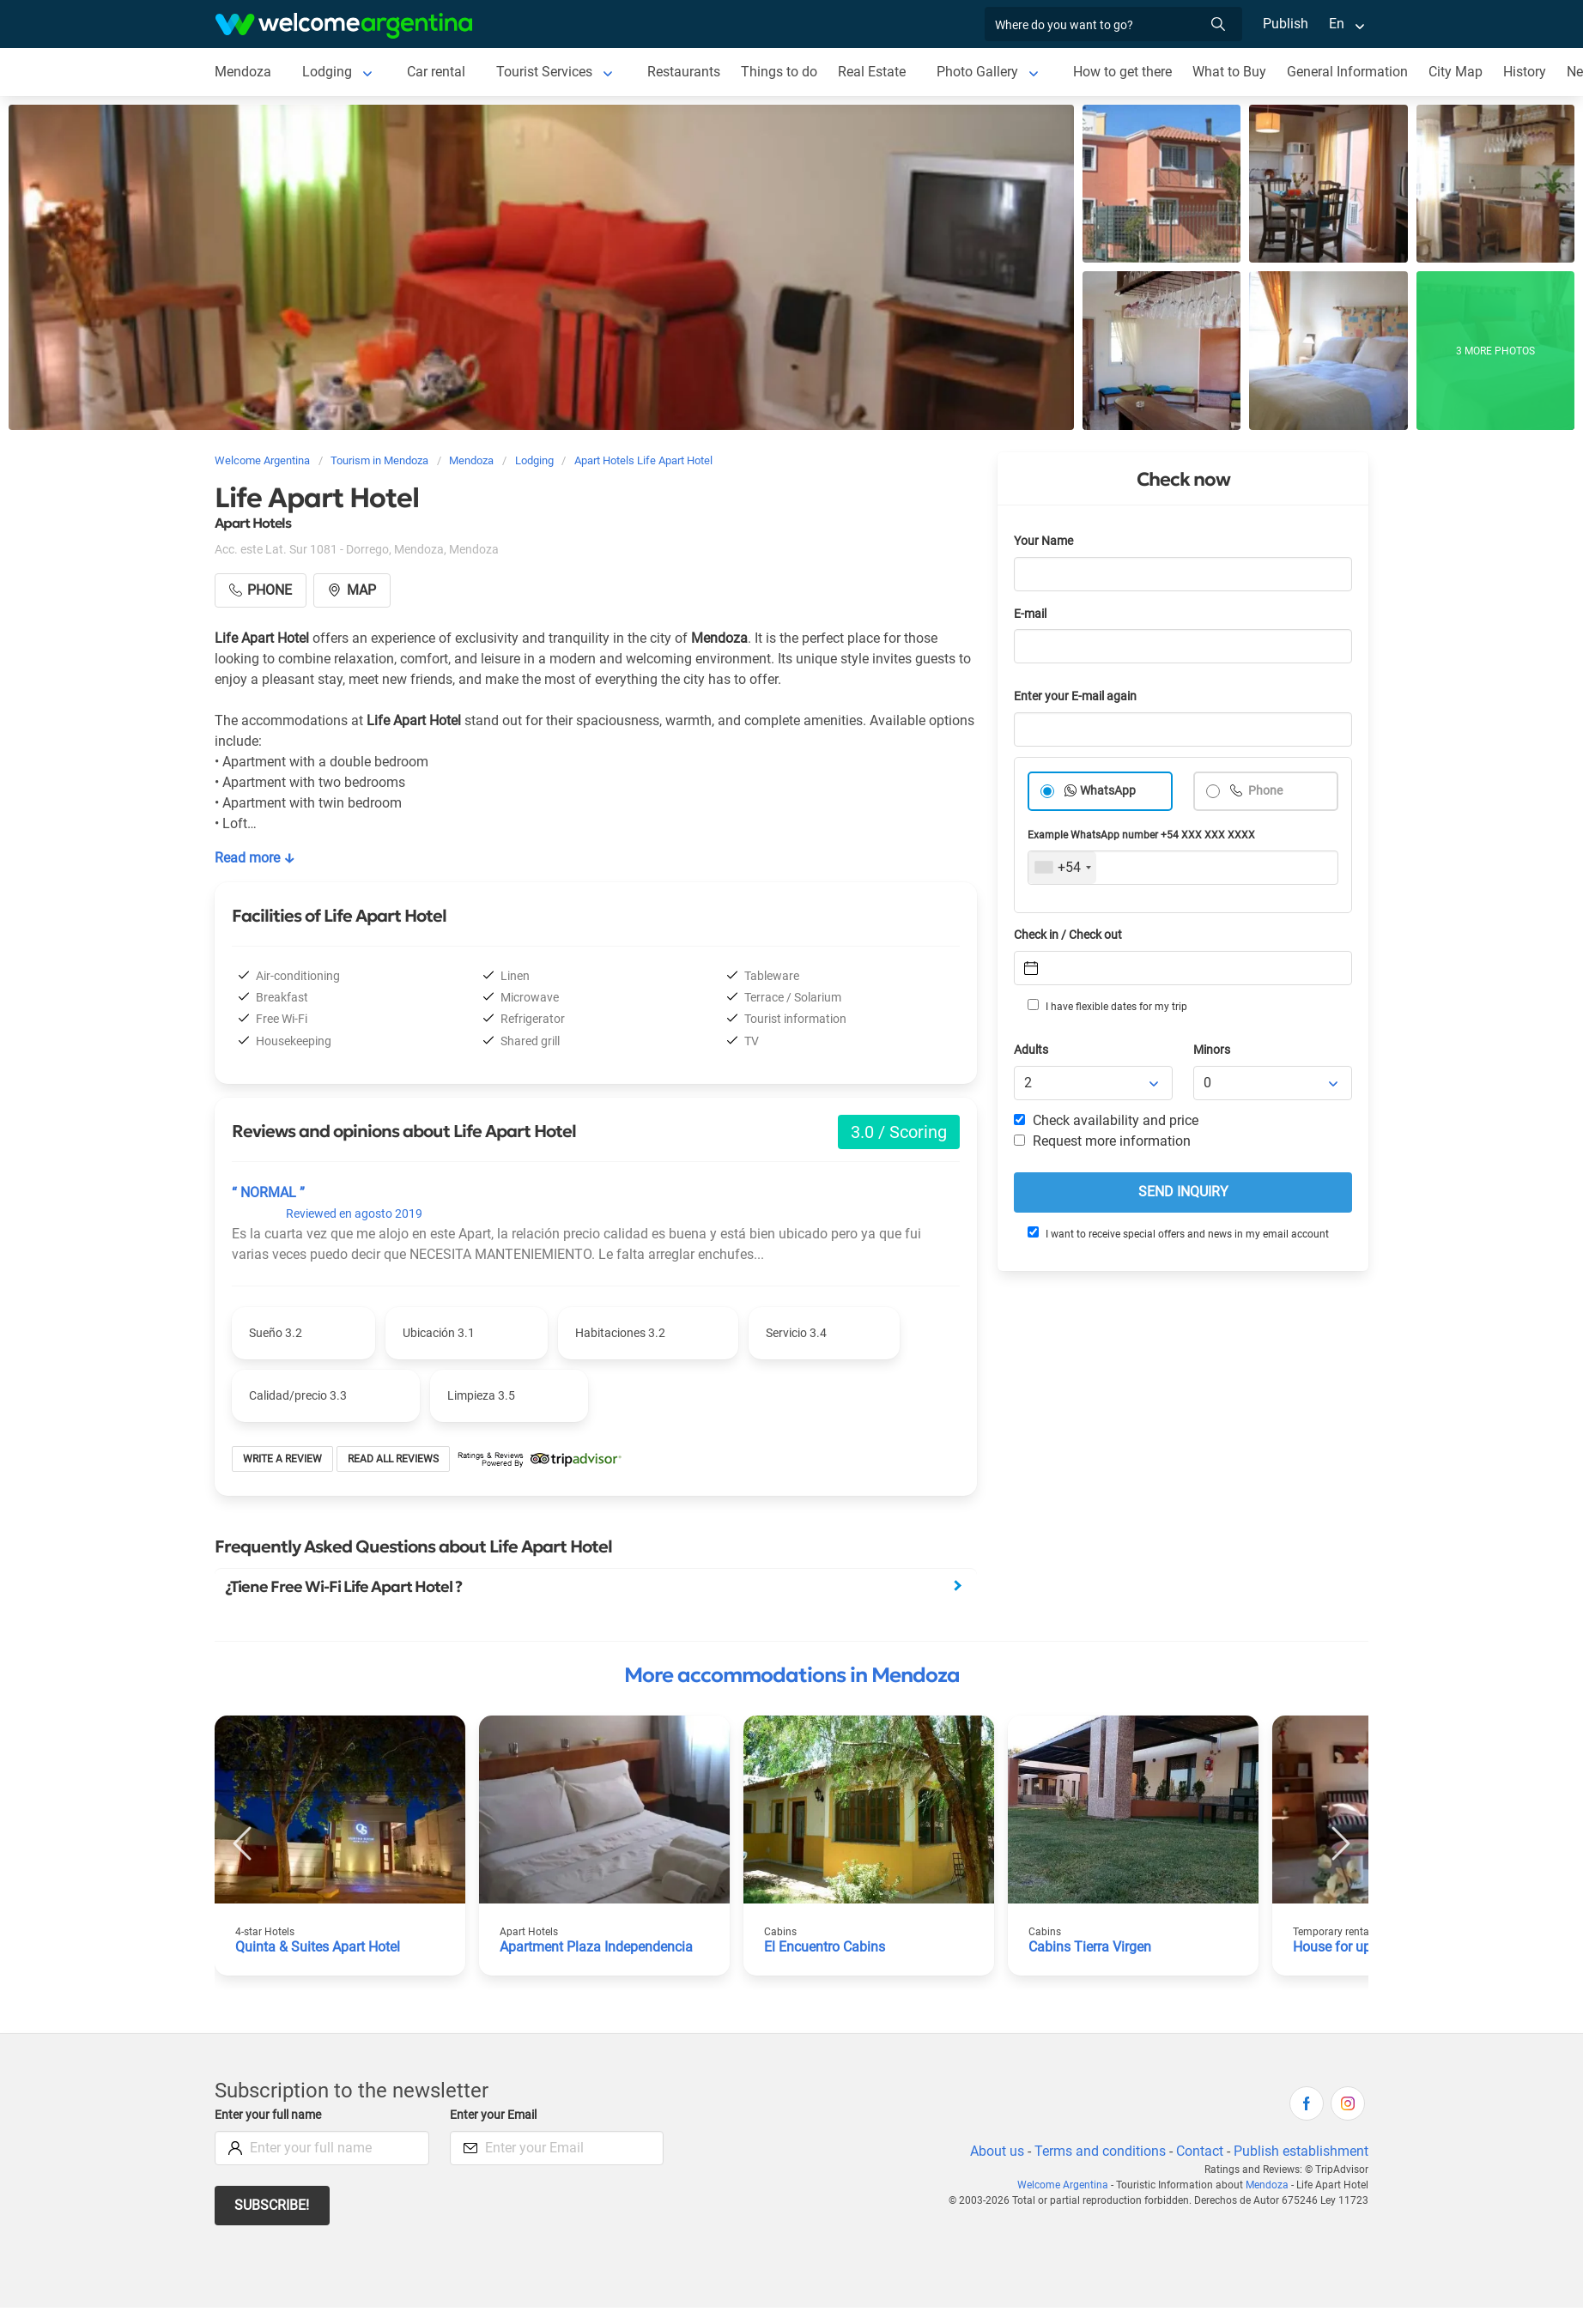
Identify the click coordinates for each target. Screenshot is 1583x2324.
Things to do (781, 72)
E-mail (1032, 614)
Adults (1032, 1050)
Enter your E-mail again (1078, 696)
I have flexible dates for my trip (1107, 1006)
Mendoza (243, 72)
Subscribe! (272, 2205)
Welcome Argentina (1066, 2185)
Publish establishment (1300, 2151)
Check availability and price (1106, 1120)
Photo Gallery (980, 72)
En (1336, 23)
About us (994, 2151)
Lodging (326, 72)
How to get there (1126, 72)
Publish (1285, 23)
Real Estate (874, 72)
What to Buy (1234, 72)
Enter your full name (270, 2115)
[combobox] (1062, 867)
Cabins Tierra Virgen (1091, 1947)
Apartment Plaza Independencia (598, 1947)
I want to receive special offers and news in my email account (1177, 1233)
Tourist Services (545, 72)
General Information (1353, 72)
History (1530, 72)
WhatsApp (1108, 791)
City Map (1461, 72)
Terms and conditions (1097, 2151)
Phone (1265, 791)
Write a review (283, 1459)
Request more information (1103, 1141)
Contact (1198, 2151)
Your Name (1045, 541)
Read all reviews (394, 1459)
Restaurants (686, 72)
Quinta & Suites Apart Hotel (319, 1947)
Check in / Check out (1071, 935)
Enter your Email (495, 2115)
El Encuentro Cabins (825, 1947)
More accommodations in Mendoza (792, 1675)
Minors (1212, 1050)
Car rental (435, 72)
